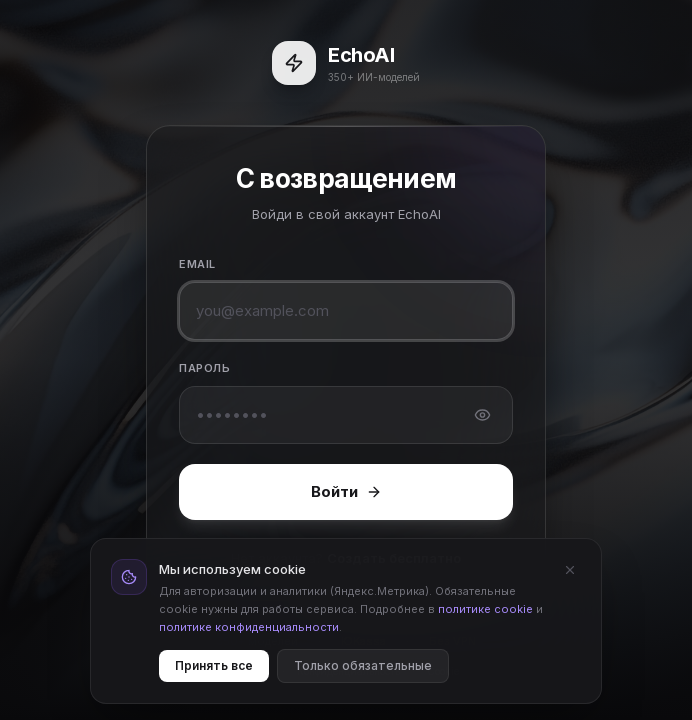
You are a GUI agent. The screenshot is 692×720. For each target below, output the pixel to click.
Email (197, 264)
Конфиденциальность (348, 671)
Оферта (252, 671)
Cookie (443, 671)
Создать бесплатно (394, 558)
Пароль (204, 368)
